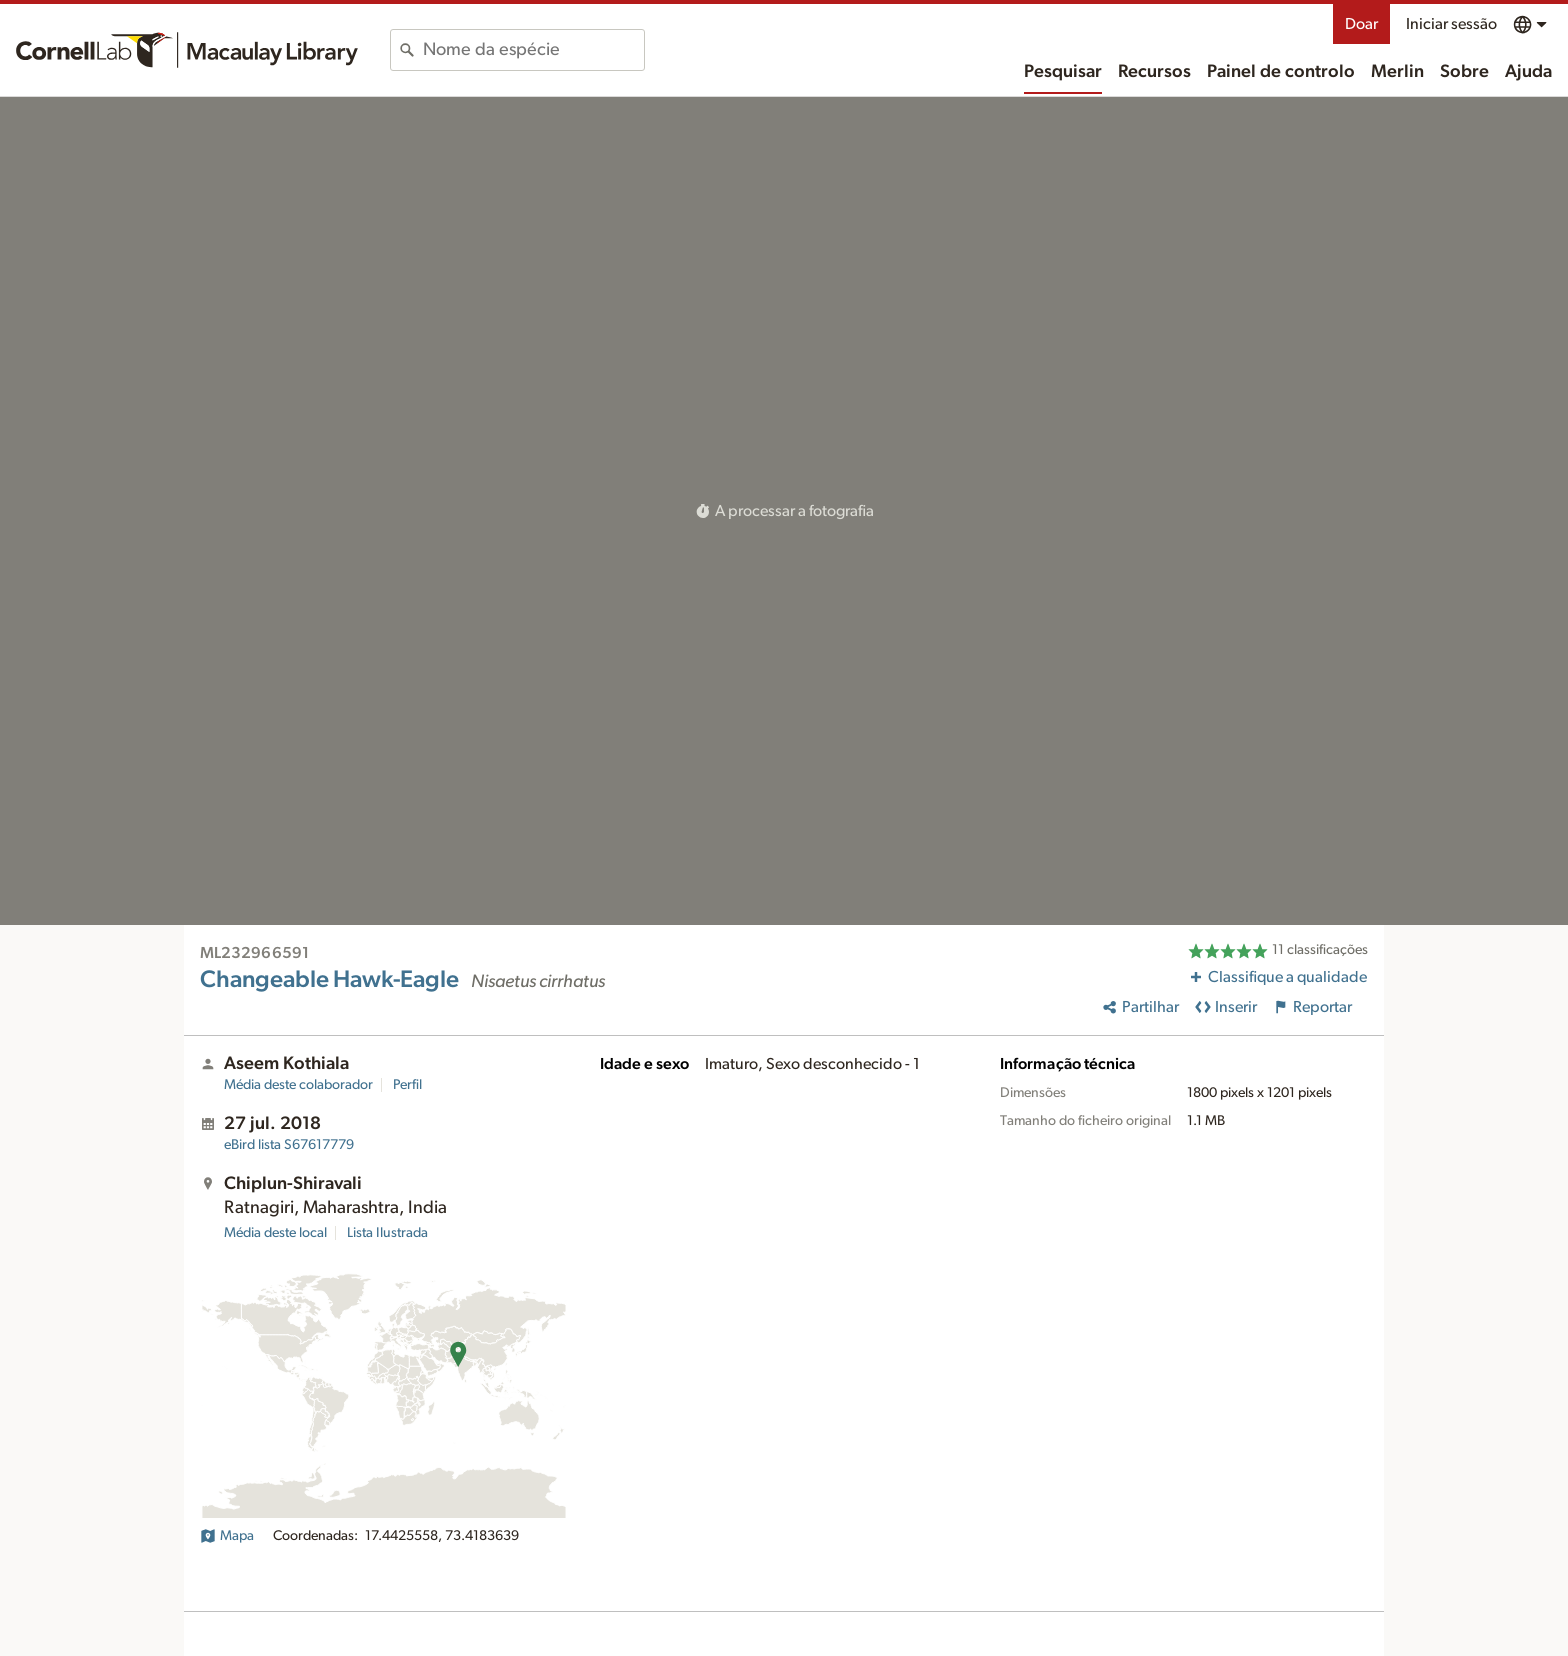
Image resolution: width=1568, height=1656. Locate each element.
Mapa (227, 1536)
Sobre (1464, 72)
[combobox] (533, 50)
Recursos (1154, 72)
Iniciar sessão (1451, 24)
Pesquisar (1063, 72)
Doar (1361, 24)
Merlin (1397, 72)
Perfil (407, 1085)
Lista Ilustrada (387, 1233)
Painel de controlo (1281, 72)
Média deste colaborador (298, 1085)
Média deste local (275, 1233)
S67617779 (289, 1145)
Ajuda (1528, 72)
